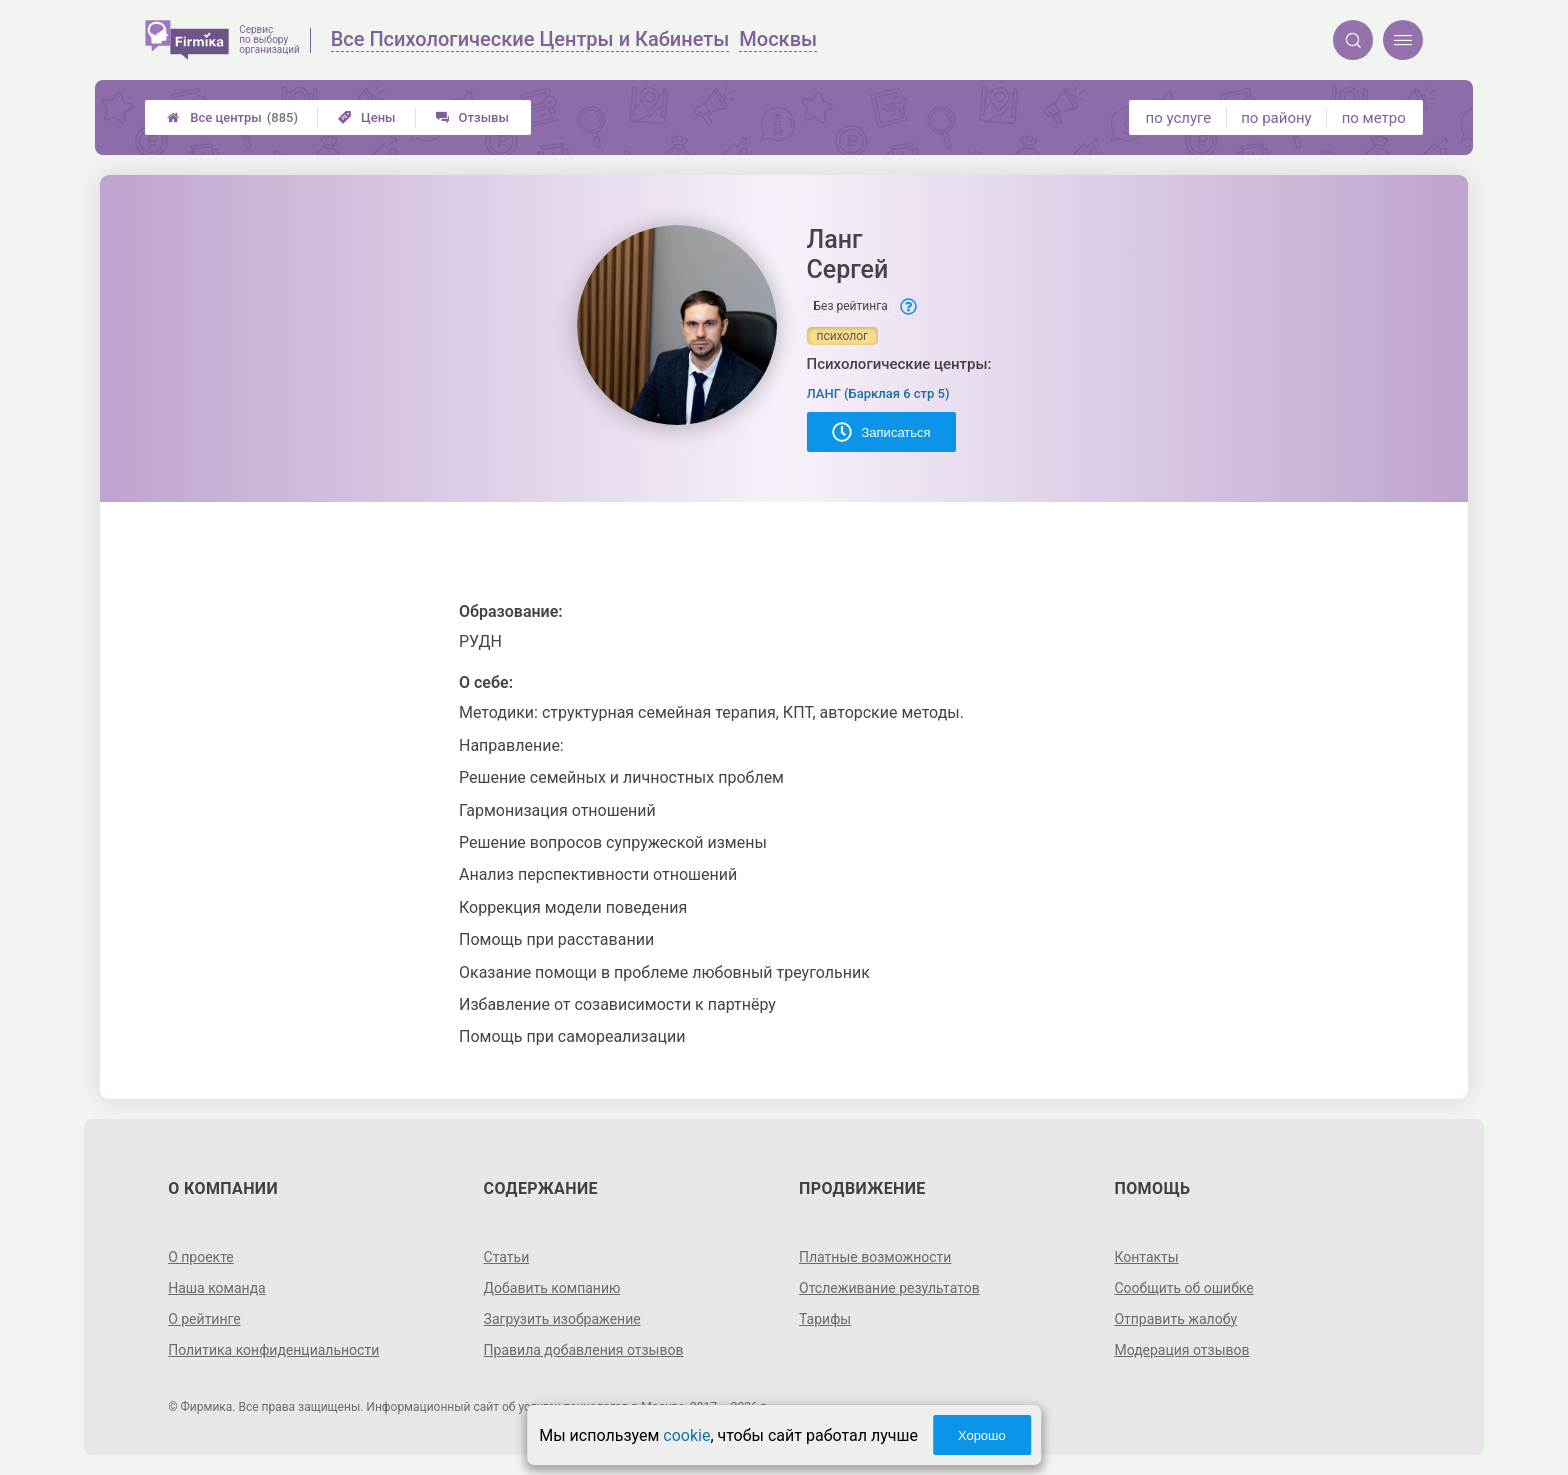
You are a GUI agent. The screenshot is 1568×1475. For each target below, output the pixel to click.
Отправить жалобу (1175, 1319)
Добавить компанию (552, 1288)
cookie (686, 1435)
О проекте (201, 1257)
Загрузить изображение (562, 1319)
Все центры (232, 117)
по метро (1374, 118)
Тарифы (825, 1319)
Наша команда (217, 1288)
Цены (367, 117)
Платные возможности (875, 1257)
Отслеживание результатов (889, 1288)
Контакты (1146, 1257)
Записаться (881, 432)
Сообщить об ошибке (1183, 1288)
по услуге (1179, 118)
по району (1276, 118)
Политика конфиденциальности (273, 1350)
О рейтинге (204, 1319)
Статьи (507, 1257)
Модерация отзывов (1181, 1350)
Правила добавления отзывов (584, 1350)
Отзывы (472, 117)
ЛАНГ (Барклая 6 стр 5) (878, 393)
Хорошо (982, 1435)
